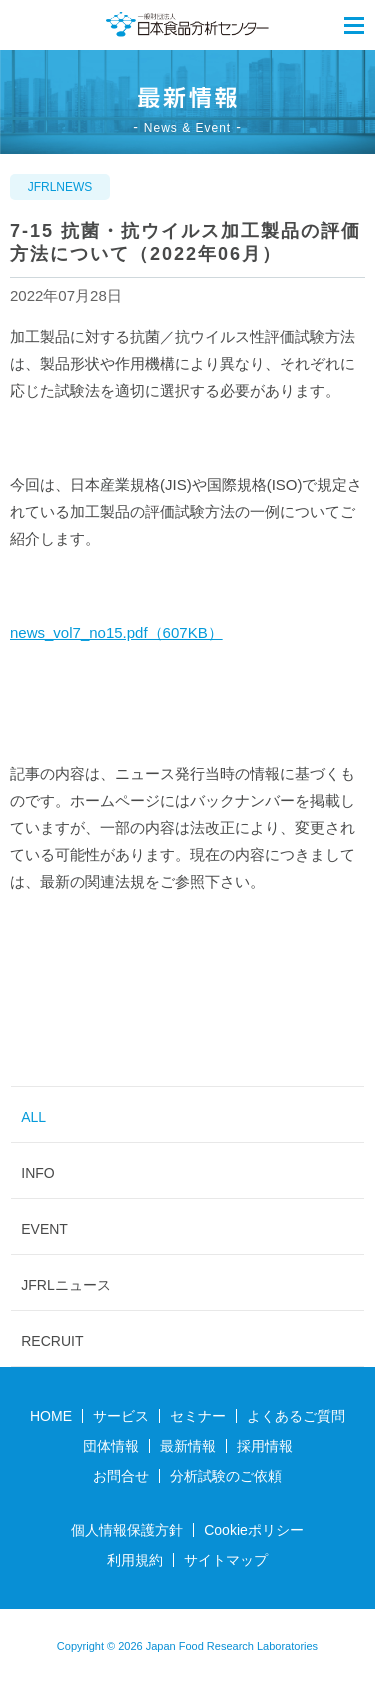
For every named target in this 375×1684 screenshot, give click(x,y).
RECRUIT (52, 1341)
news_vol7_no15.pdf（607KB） (116, 632)
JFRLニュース (65, 1285)
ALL (33, 1117)
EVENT (44, 1229)
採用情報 (265, 1446)
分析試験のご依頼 (226, 1476)
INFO (37, 1173)
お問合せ (121, 1476)
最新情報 (188, 1446)
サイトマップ (226, 1560)
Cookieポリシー (254, 1530)
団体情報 (111, 1446)
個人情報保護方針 (127, 1530)
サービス (121, 1416)
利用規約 (135, 1560)
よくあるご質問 (296, 1416)
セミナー (198, 1416)
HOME (51, 1416)
